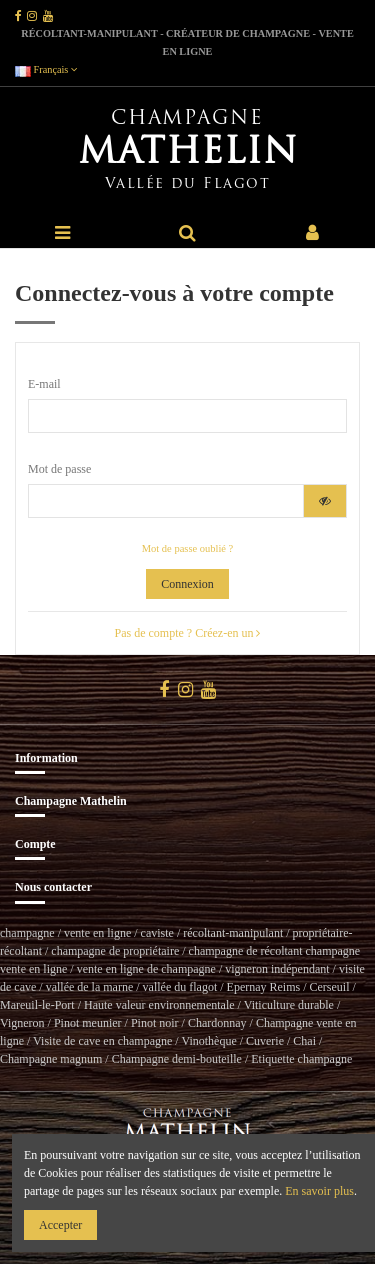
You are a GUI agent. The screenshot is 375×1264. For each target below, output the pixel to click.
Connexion (187, 584)
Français (46, 69)
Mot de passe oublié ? (188, 548)
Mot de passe (59, 469)
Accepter (60, 1225)
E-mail (44, 384)
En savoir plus (319, 1191)
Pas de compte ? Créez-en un (188, 633)
